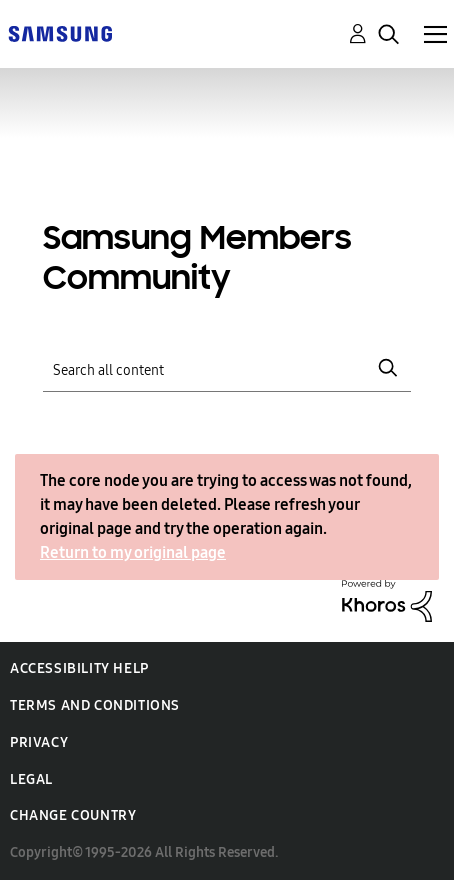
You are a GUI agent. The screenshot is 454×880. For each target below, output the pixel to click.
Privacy (39, 742)
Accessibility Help (79, 668)
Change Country (73, 815)
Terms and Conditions (95, 705)
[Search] (227, 368)
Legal (31, 779)
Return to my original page (133, 552)
